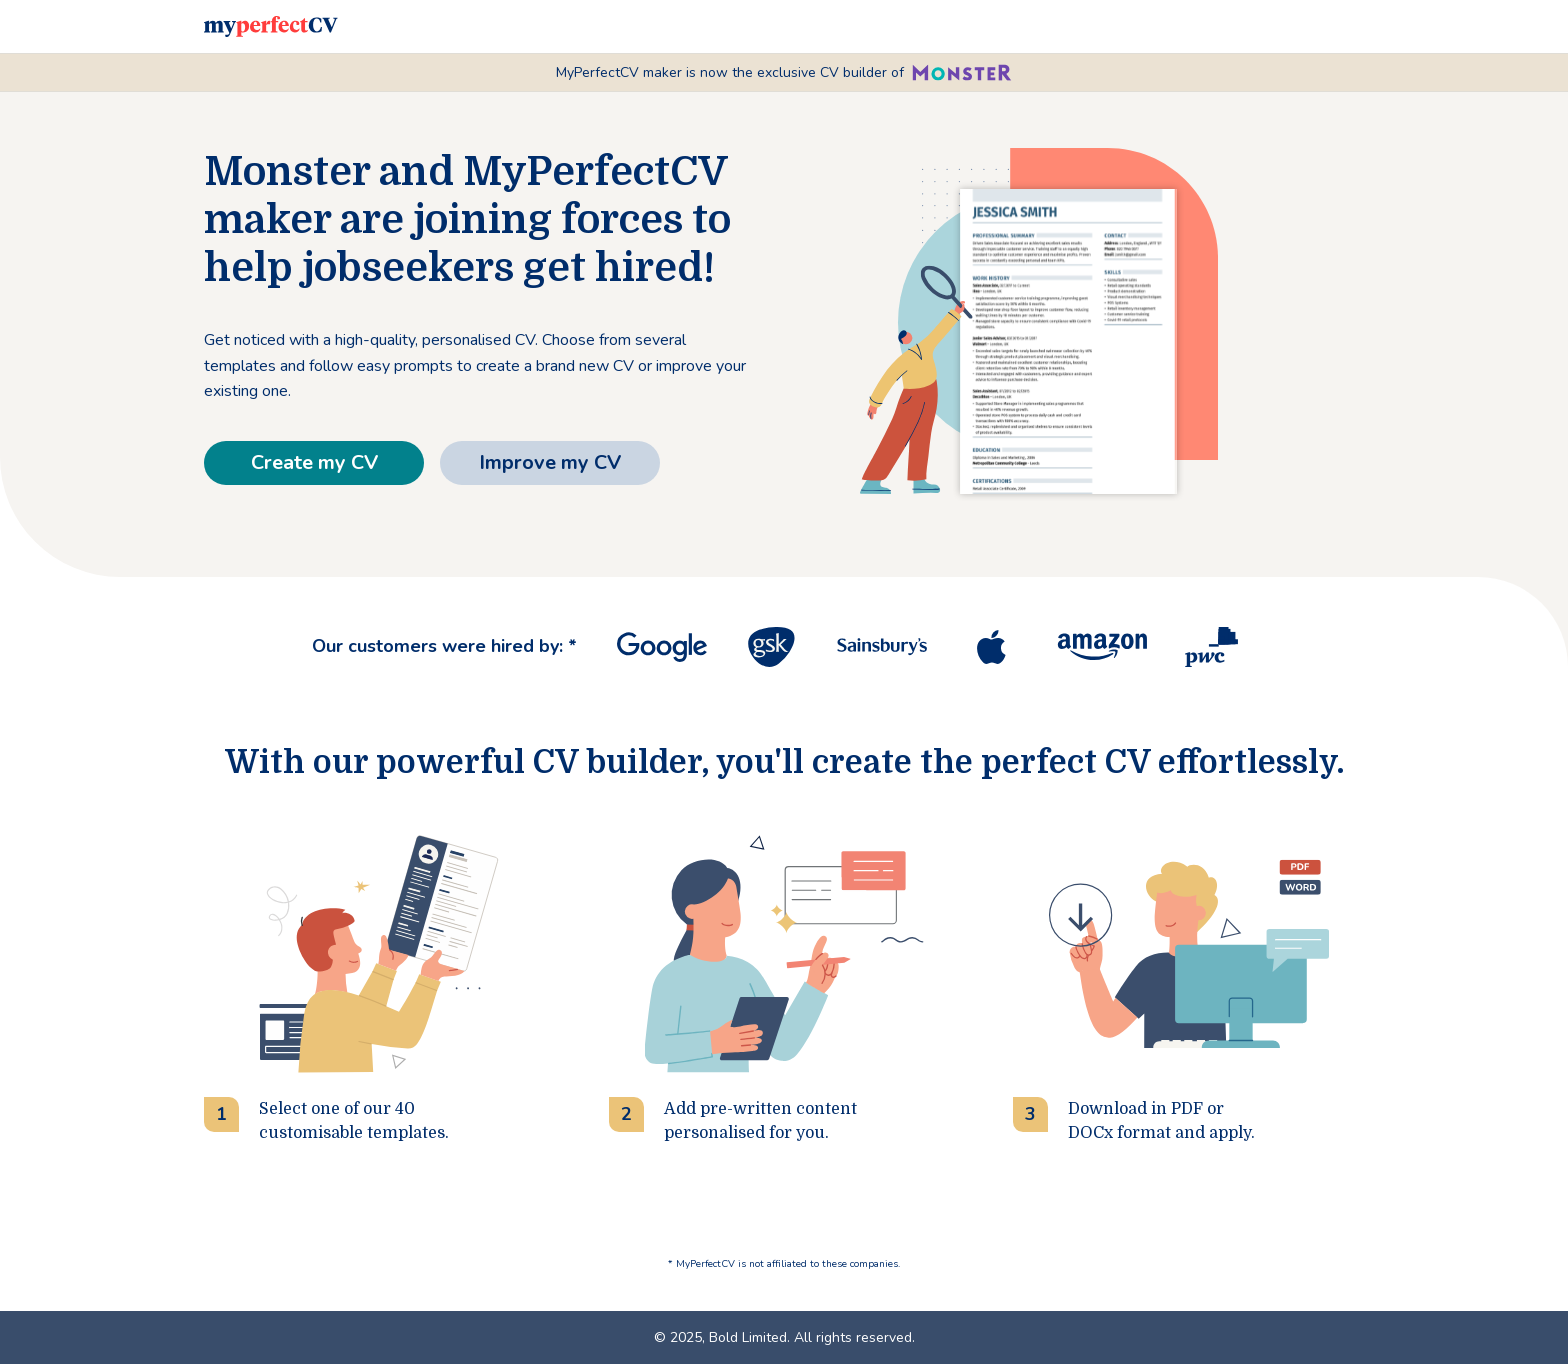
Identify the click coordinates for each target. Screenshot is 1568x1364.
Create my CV (314, 462)
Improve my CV (550, 462)
